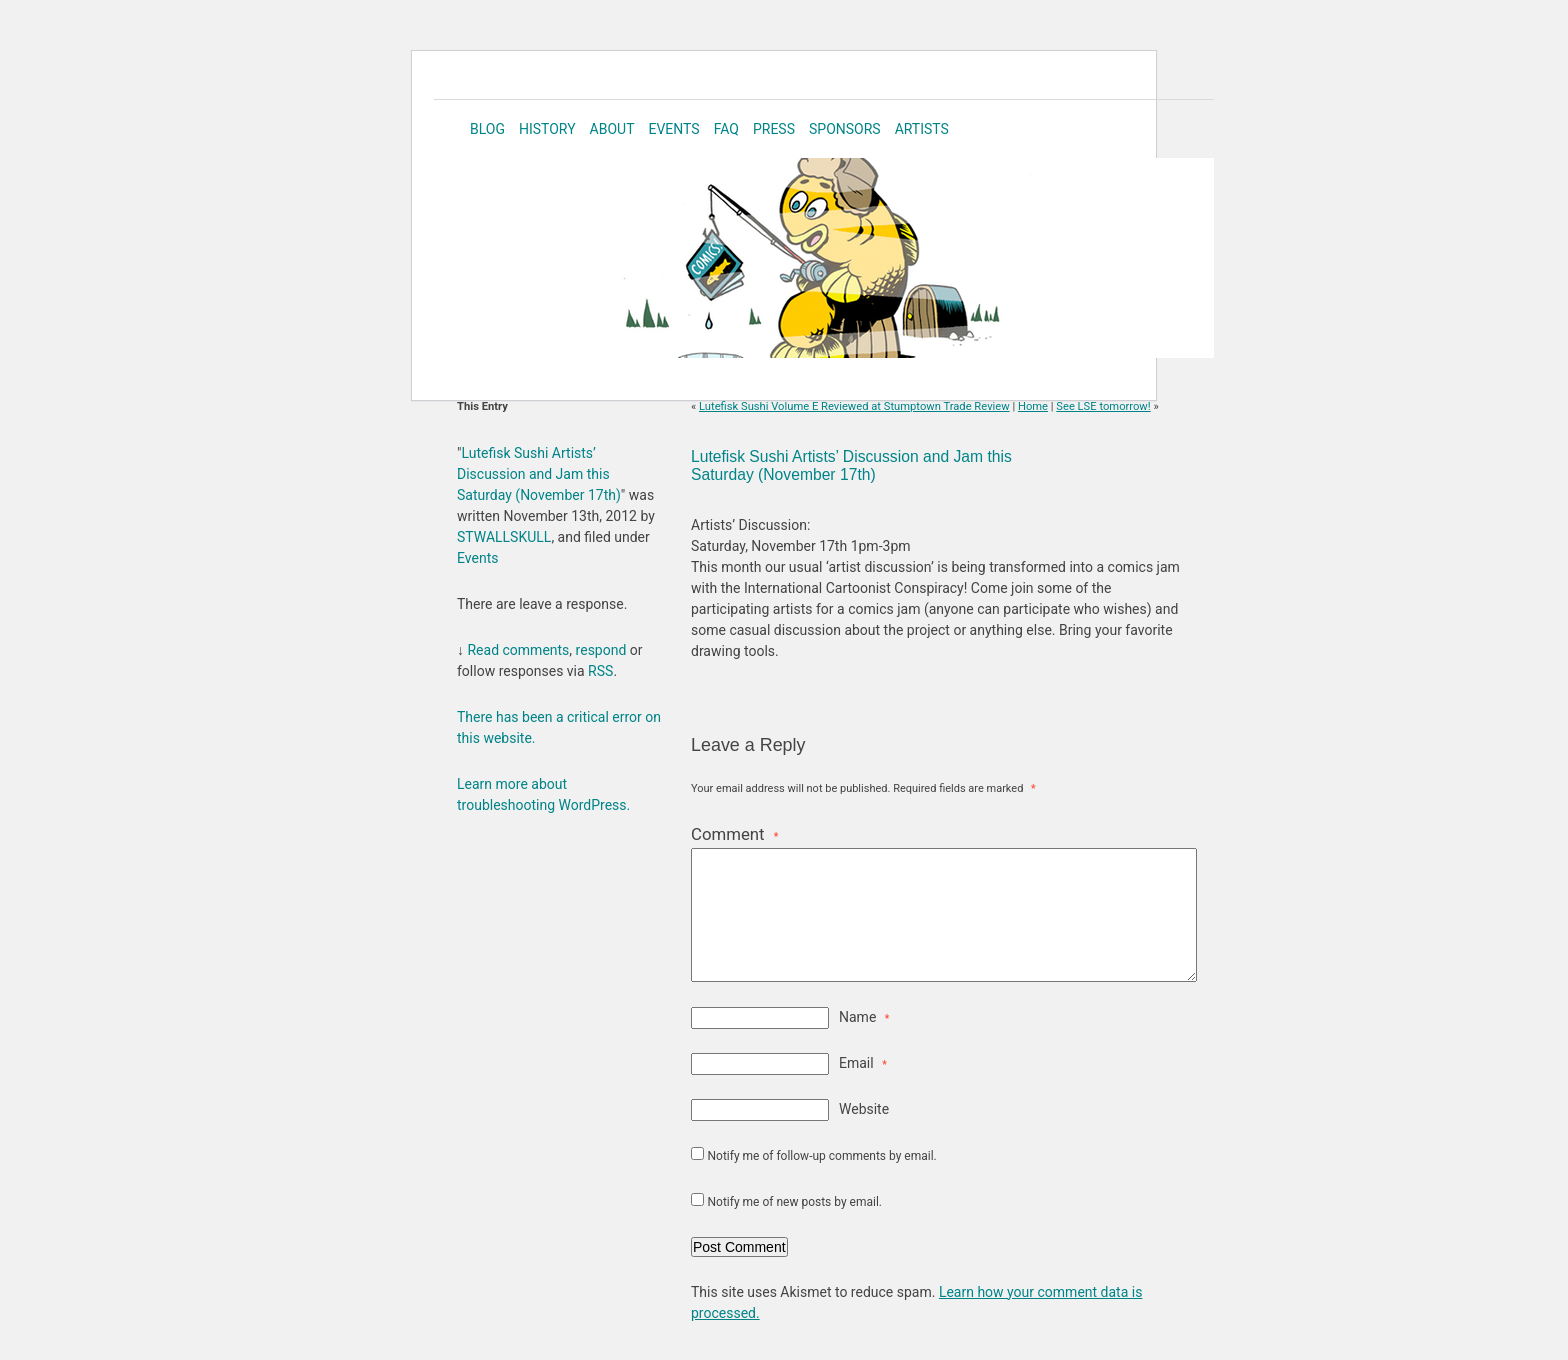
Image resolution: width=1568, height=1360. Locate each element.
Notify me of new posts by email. (794, 1202)
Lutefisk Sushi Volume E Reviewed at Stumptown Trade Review (854, 406)
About (612, 129)
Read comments (518, 650)
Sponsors (845, 129)
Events (673, 129)
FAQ (726, 129)
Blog (487, 129)
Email (863, 1063)
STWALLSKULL (504, 537)
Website (864, 1109)
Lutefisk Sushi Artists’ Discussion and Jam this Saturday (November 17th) (851, 465)
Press (774, 129)
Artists (922, 129)
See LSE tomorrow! (1103, 406)
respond (601, 650)
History (547, 129)
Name (864, 1017)
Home (1033, 406)
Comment (734, 834)
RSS (600, 671)
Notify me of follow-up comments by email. (821, 1156)
